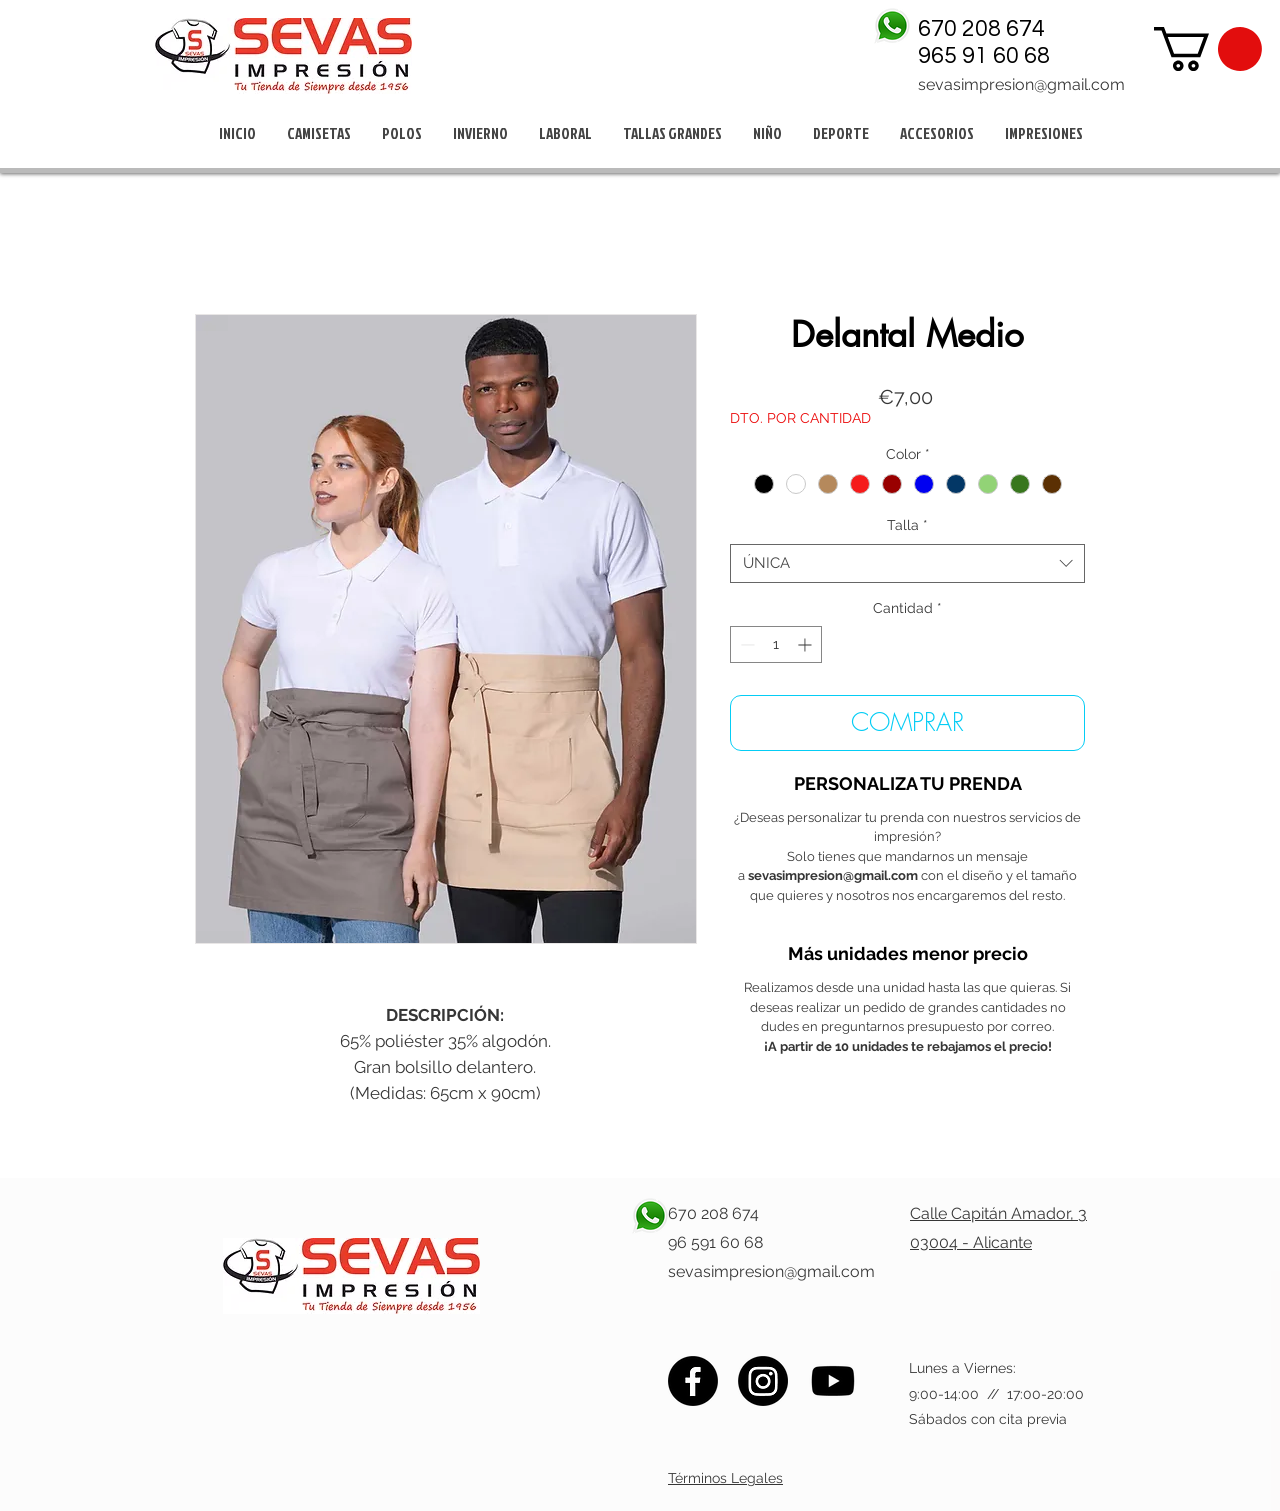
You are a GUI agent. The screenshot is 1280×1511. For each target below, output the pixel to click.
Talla (907, 525)
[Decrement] (745, 644)
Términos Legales (725, 1478)
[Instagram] (763, 1381)
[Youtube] (833, 1381)
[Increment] (806, 644)
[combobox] (907, 563)
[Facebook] (693, 1381)
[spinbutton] (776, 644)
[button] (1208, 49)
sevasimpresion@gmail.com (1021, 84)
